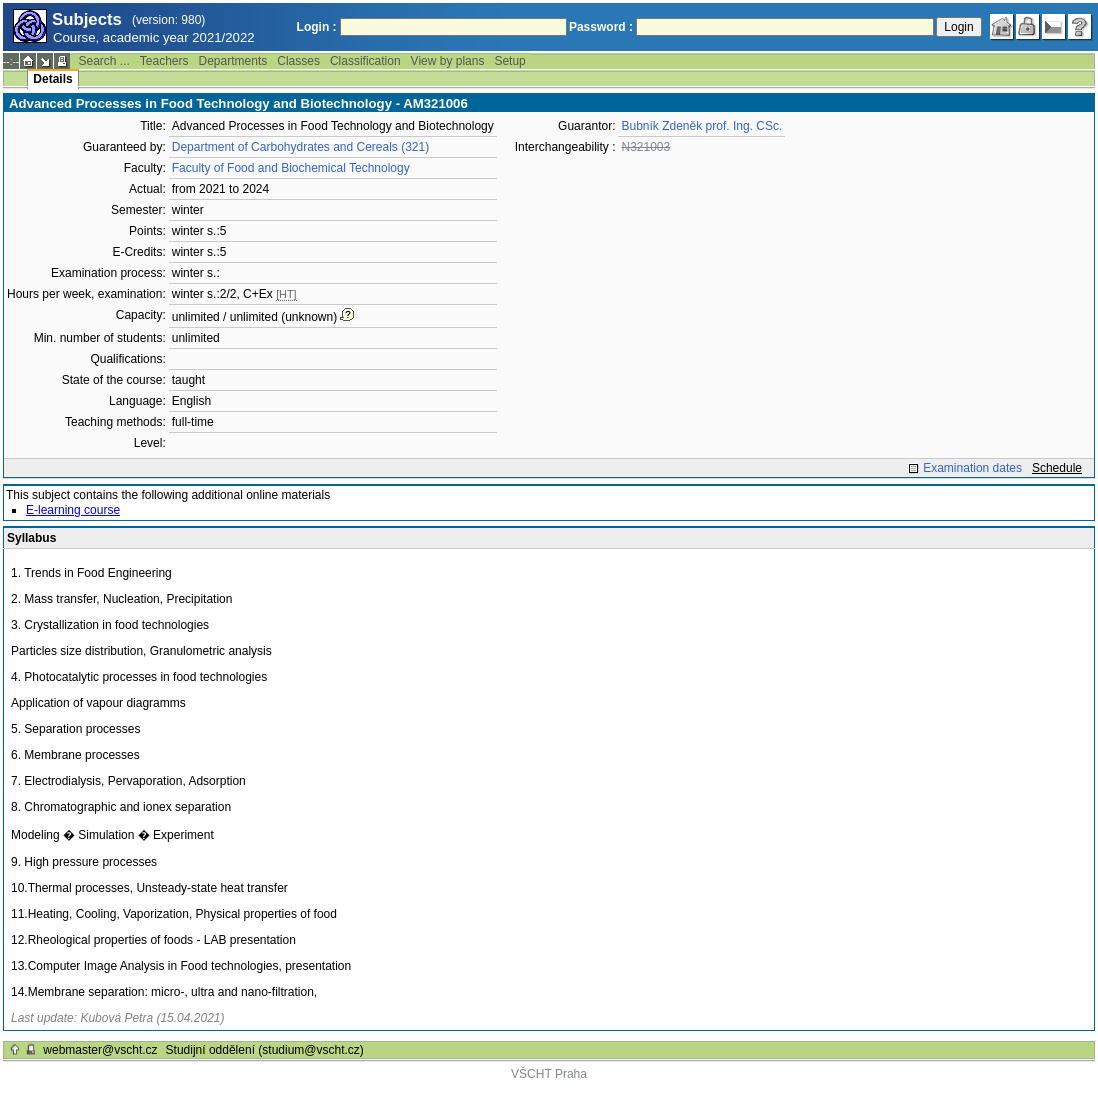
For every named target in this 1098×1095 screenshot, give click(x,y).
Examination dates (972, 468)
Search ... (103, 61)
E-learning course (73, 510)
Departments (233, 61)
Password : (601, 27)
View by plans (448, 61)
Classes (298, 61)
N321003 (645, 147)
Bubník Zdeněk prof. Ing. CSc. (701, 126)
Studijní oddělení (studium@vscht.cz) (265, 1050)
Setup (509, 61)
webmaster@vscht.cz (100, 1050)
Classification (365, 61)
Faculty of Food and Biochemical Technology (291, 168)
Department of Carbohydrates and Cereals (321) (300, 147)
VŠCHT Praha (549, 1074)
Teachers (164, 61)
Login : (317, 27)
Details (52, 79)
